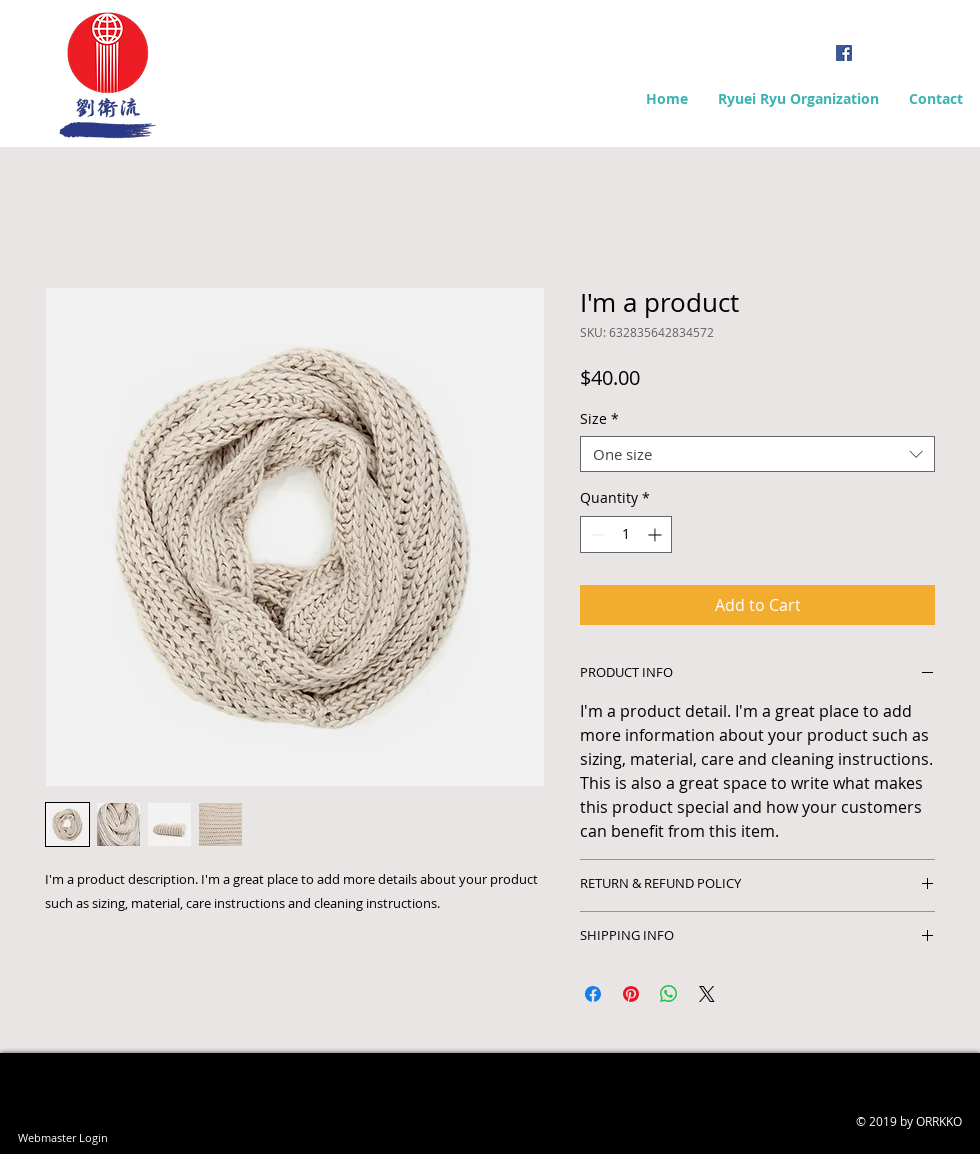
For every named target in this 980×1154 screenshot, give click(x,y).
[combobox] (757, 454)
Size (599, 419)
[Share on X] (707, 994)
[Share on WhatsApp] (669, 994)
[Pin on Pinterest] (631, 994)
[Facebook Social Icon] (844, 53)
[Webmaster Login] (62, 1137)
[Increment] (656, 534)
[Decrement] (595, 534)
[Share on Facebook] (593, 994)
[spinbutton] (626, 534)
